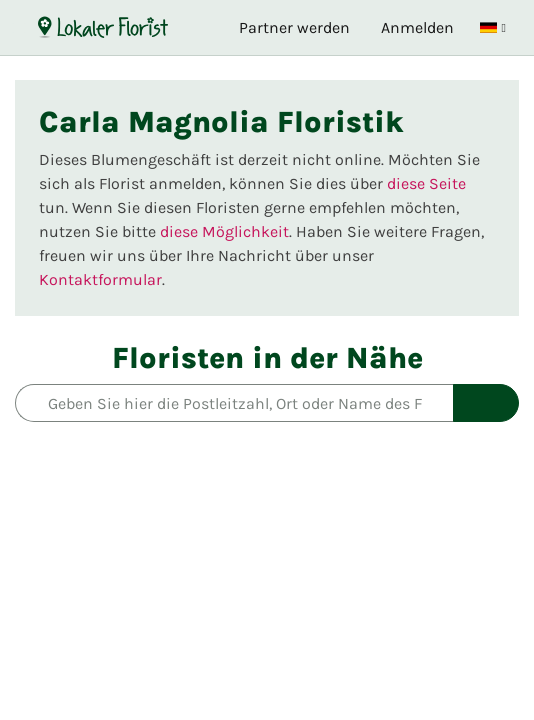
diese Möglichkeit (224, 231)
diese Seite (426, 183)
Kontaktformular (100, 279)
